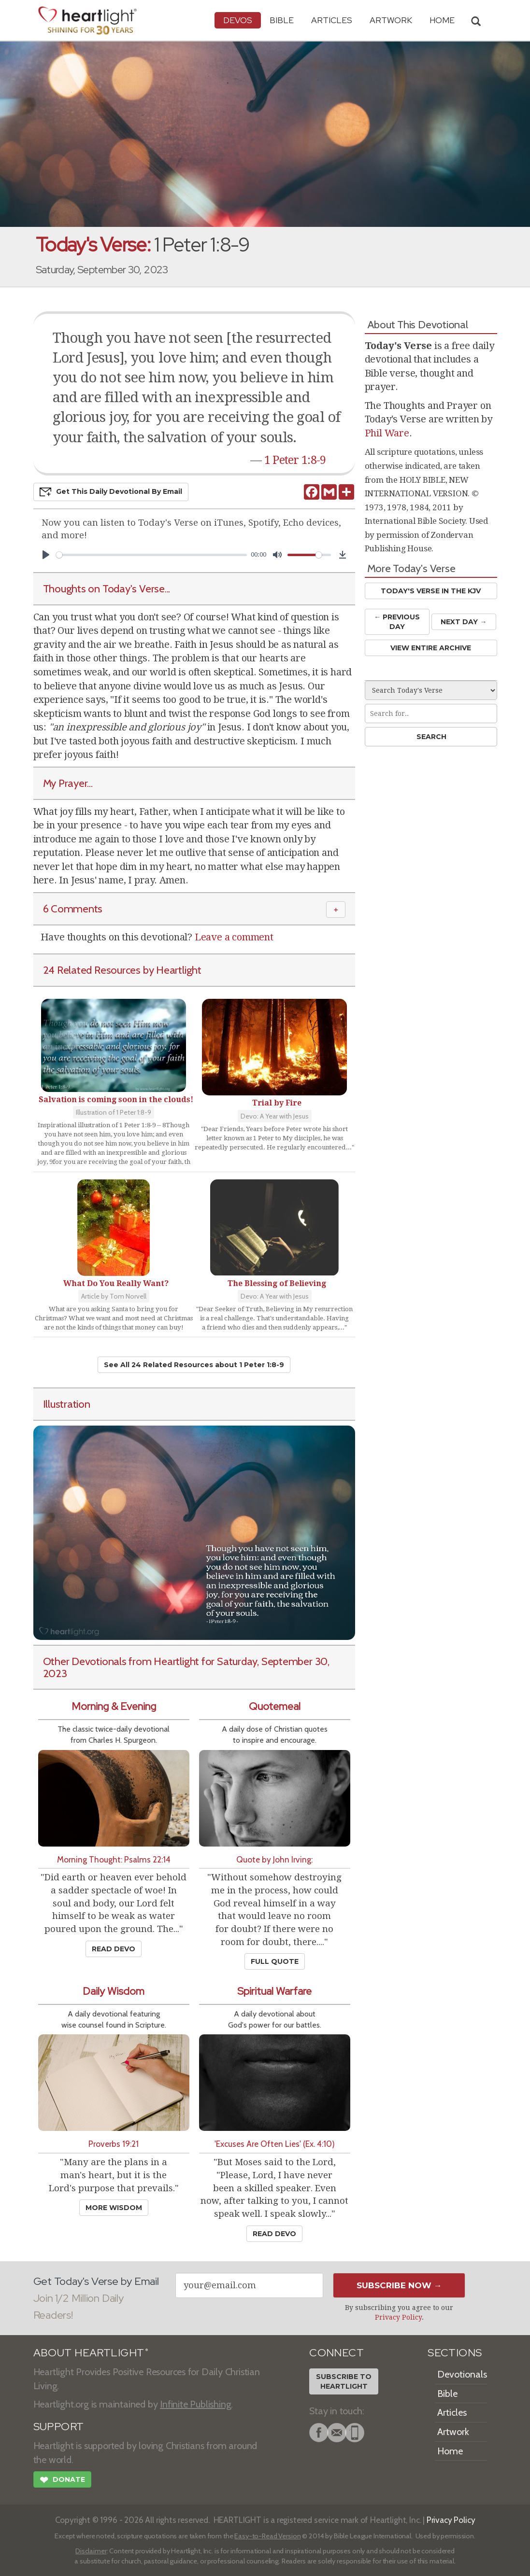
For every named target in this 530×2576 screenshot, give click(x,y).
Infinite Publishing (195, 2404)
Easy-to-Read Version (267, 2536)
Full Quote (275, 1961)
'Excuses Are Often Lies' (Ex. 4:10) (275, 2144)
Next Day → (464, 621)
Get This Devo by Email (111, 492)
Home (450, 2451)
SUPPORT (58, 2427)
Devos (237, 20)
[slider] (151, 555)
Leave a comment (234, 937)
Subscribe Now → (399, 2285)
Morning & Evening (114, 1706)
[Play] (46, 554)
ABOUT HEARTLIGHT (90, 2353)
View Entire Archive (430, 648)
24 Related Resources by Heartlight (122, 970)
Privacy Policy (398, 2317)
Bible (282, 20)
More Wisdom (114, 2207)
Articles (331, 20)
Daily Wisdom (113, 1991)
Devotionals (462, 2374)
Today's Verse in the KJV (431, 591)
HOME (442, 20)
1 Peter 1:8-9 (295, 460)
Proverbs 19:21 (113, 2144)
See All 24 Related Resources (194, 1364)
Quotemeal (275, 1706)
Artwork (391, 20)
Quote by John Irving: (274, 1859)
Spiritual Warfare (274, 1991)
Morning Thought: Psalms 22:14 (114, 1859)
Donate (62, 2481)
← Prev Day (397, 621)
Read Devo (113, 1949)
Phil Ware (387, 433)
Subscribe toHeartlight (344, 2381)
